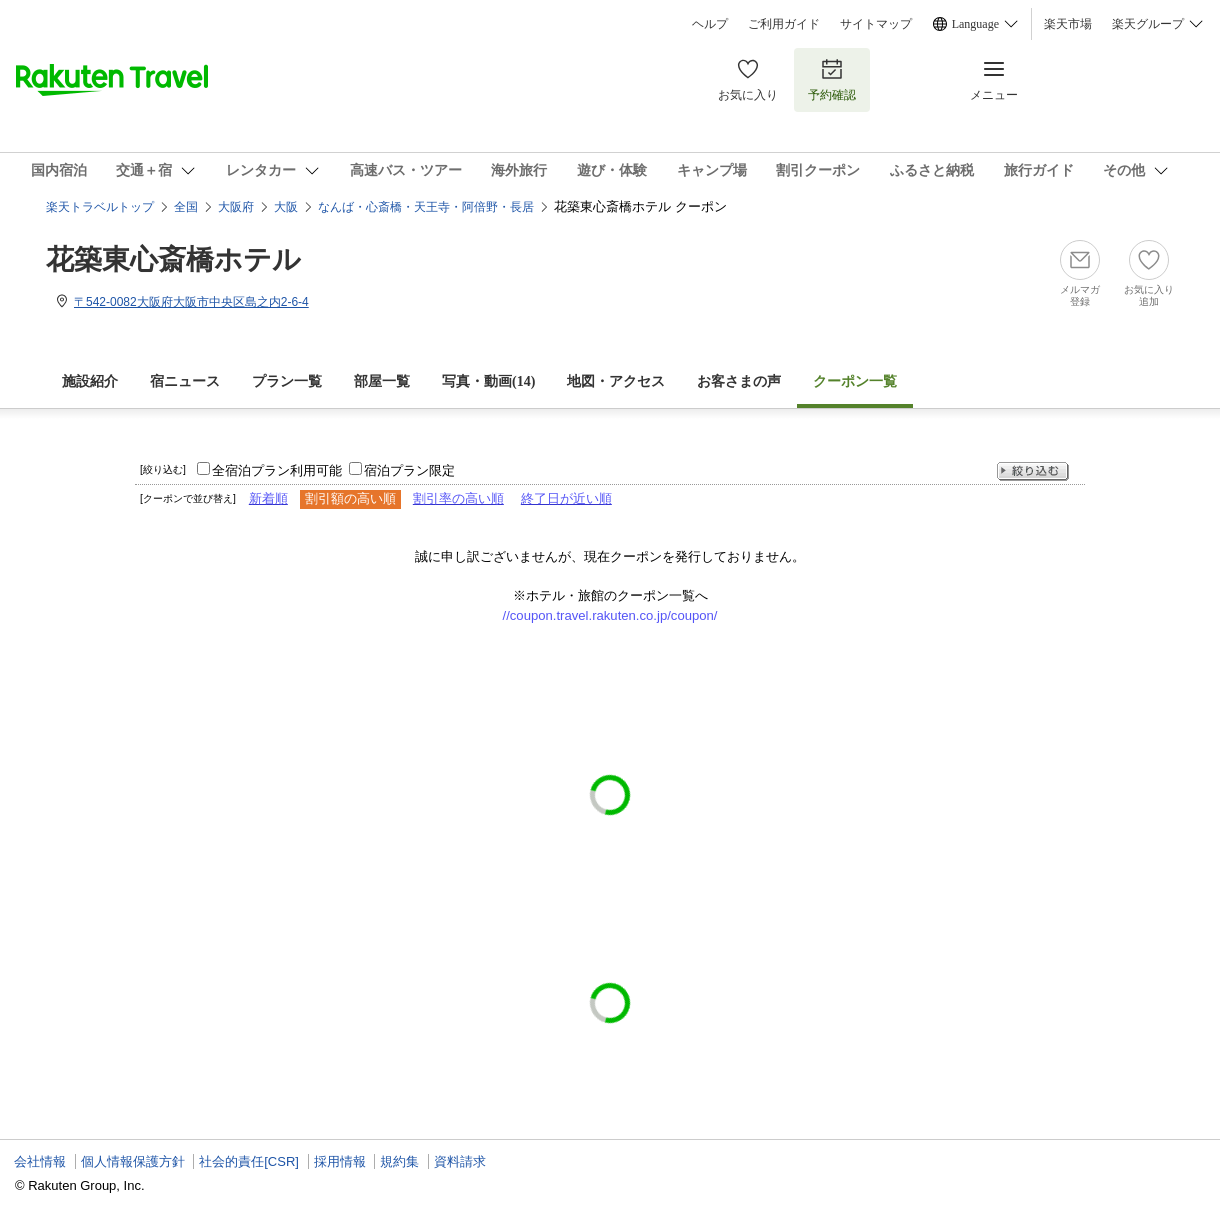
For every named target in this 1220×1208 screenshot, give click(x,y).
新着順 (268, 498)
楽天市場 (1068, 24)
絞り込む (1033, 471)
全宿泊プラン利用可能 (277, 470)
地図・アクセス (616, 381)
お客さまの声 (739, 381)
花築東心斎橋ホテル (173, 259)
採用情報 (340, 1161)
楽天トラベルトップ (100, 207)
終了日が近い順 (566, 498)
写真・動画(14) (488, 381)
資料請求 (460, 1161)
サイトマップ (876, 24)
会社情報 (40, 1161)
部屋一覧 (382, 381)
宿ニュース (185, 381)
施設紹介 (90, 381)
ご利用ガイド (784, 24)
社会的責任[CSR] (249, 1161)
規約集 (399, 1161)
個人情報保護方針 (133, 1161)
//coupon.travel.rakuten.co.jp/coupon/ (610, 615)
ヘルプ (710, 24)
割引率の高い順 (458, 498)
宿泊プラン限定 (409, 470)
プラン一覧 (287, 381)
